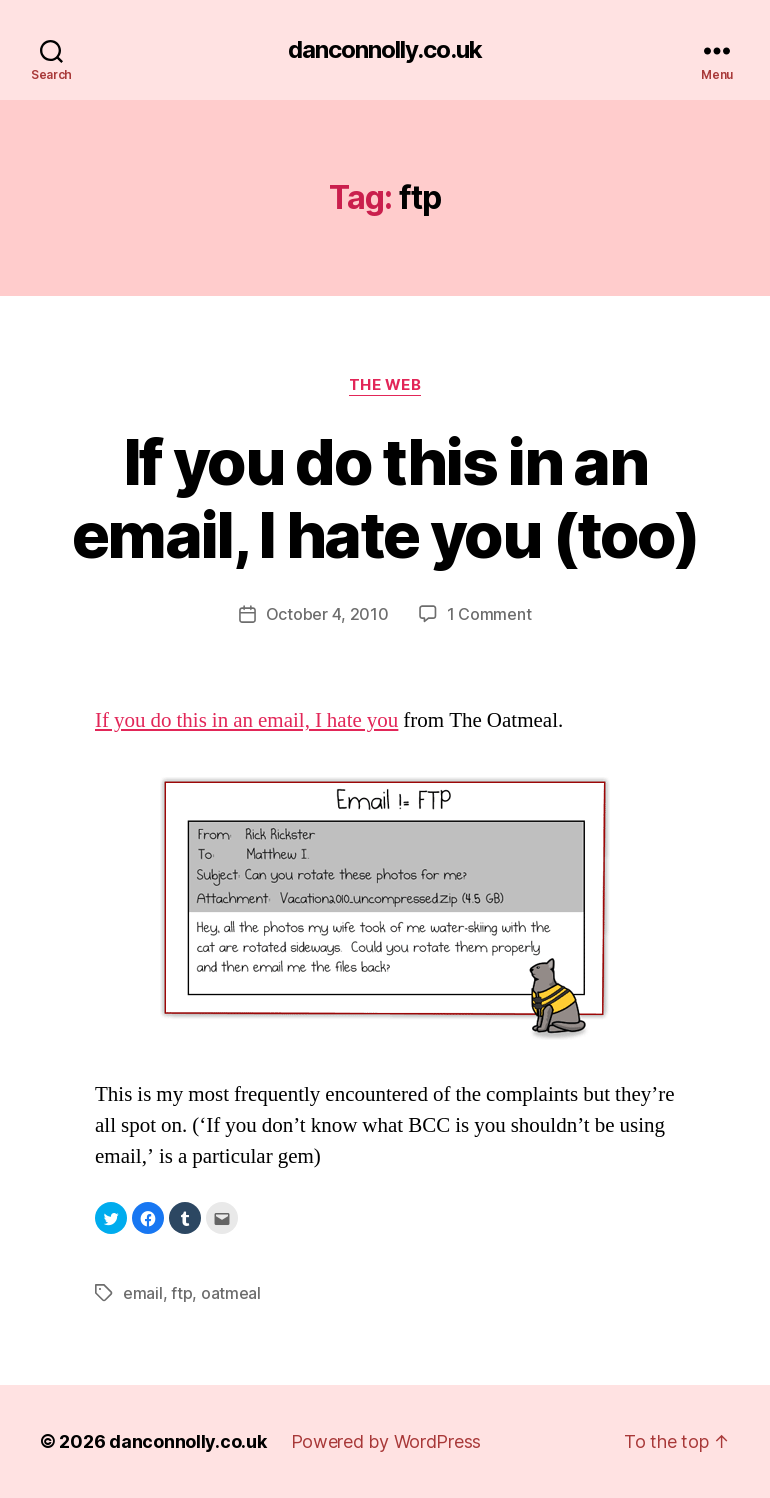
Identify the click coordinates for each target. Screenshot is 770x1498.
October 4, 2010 (327, 614)
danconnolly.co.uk (385, 50)
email (143, 1293)
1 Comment (489, 614)
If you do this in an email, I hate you (246, 720)
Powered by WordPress (386, 1441)
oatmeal (231, 1293)
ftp (181, 1293)
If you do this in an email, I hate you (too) (385, 498)
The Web (385, 385)
